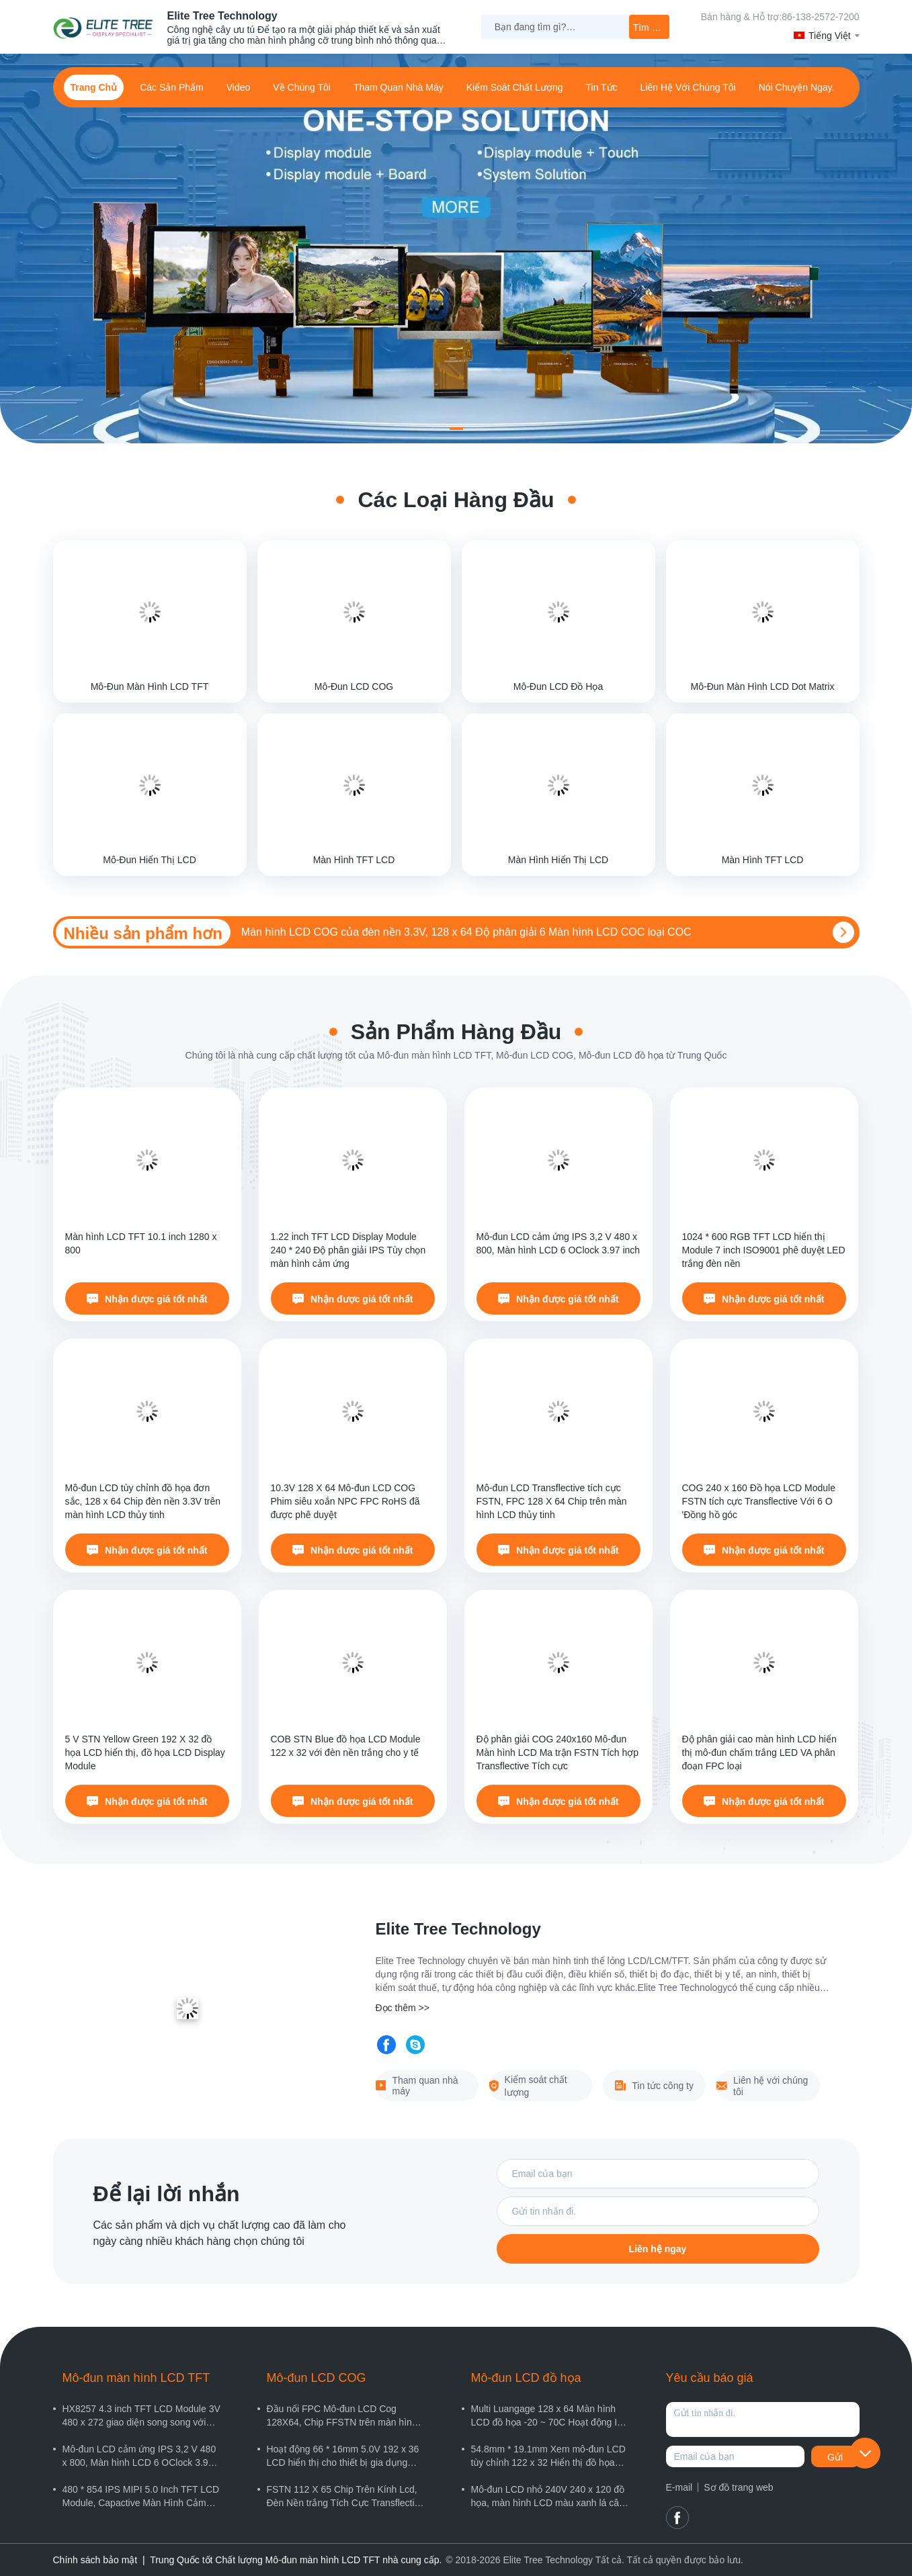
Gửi (835, 2457)
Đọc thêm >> (402, 2007)
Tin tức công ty (654, 2085)
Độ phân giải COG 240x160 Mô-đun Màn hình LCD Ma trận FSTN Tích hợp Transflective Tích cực (557, 1752)
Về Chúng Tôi (302, 87)
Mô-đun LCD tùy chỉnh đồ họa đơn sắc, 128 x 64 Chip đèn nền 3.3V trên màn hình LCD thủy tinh (143, 1501)
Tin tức (601, 87)
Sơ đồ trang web (738, 2487)
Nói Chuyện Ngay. (797, 87)
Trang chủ (94, 87)
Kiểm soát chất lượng (514, 87)
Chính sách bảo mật (95, 2560)
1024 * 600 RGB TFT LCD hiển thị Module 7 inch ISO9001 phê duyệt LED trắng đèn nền (763, 1250)
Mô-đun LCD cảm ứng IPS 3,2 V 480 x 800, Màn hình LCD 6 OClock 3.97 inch (558, 1243)
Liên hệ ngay (658, 2249)
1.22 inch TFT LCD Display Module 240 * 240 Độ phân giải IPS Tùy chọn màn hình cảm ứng (348, 1250)
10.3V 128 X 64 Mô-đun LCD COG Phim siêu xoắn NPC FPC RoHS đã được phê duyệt (345, 1501)
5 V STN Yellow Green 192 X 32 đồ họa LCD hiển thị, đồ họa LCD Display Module (145, 1752)
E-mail (679, 2487)
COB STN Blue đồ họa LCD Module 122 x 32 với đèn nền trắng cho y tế (346, 1746)
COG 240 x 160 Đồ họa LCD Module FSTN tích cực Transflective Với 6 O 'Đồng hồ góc (758, 1501)
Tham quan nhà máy (399, 87)
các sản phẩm (172, 87)
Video (238, 87)
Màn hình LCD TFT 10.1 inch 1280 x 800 (141, 1243)
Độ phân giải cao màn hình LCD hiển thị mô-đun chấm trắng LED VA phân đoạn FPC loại (759, 1752)
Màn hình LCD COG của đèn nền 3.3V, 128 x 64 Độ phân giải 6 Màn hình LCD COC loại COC (466, 932)
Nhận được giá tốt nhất (147, 1299)
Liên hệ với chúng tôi (688, 87)
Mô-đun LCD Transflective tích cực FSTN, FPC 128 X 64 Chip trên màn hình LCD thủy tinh (551, 1501)
